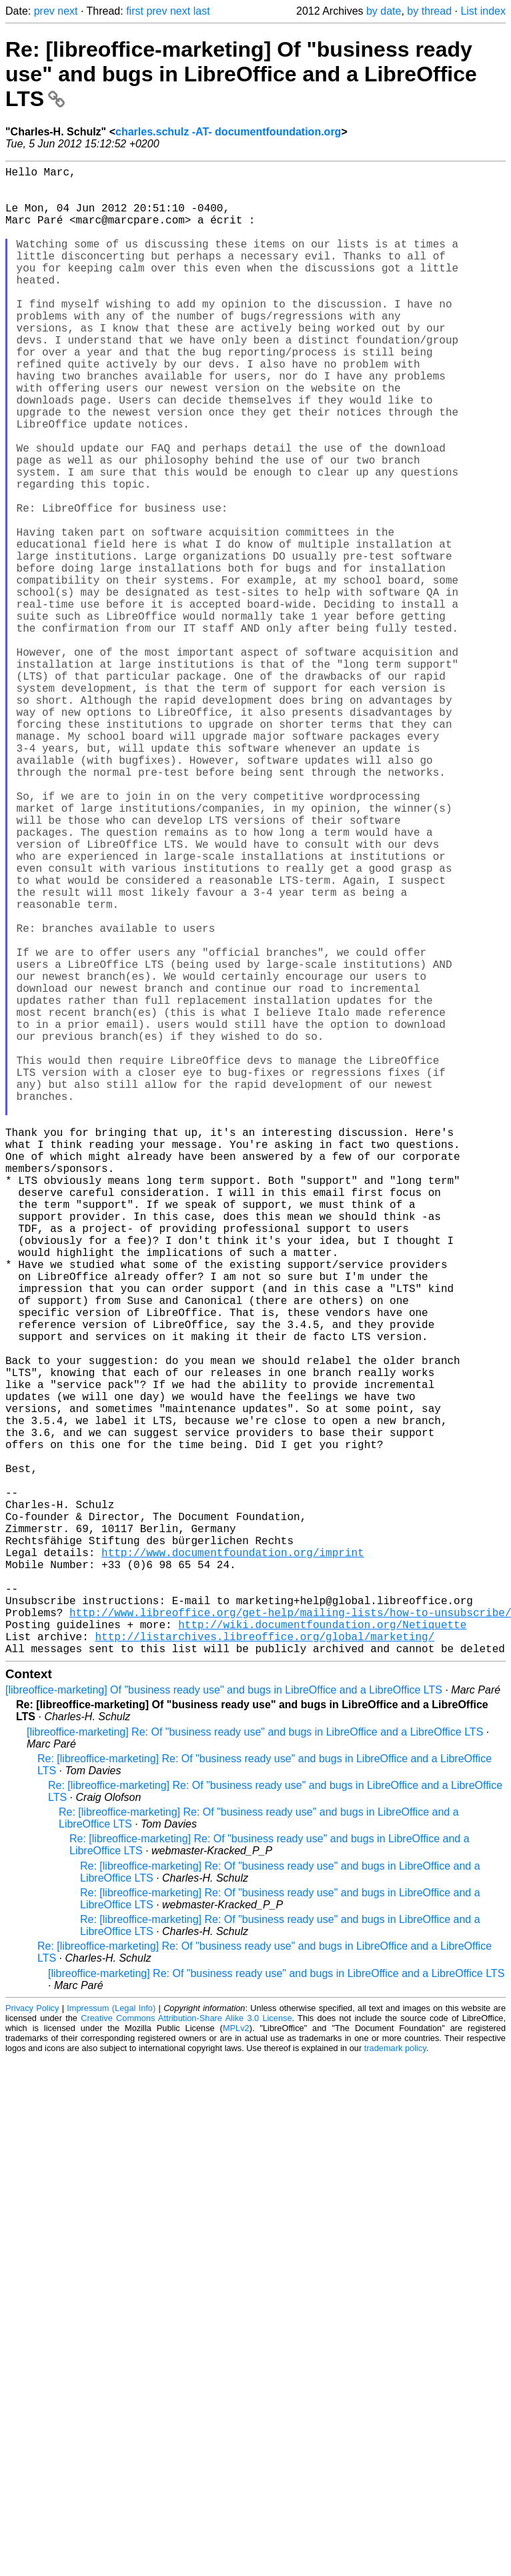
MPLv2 (236, 2359)
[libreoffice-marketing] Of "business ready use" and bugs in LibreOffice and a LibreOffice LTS (223, 2020)
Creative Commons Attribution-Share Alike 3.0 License (186, 2349)
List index (483, 11)
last (201, 11)
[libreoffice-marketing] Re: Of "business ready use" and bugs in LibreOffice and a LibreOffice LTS (255, 2062)
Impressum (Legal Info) (111, 2339)
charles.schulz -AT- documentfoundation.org (228, 131)
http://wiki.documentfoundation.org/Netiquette (322, 1949)
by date (383, 11)
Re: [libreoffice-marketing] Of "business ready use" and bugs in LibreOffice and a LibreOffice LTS (241, 74)
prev (44, 11)
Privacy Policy (32, 2339)
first (134, 11)
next (67, 11)
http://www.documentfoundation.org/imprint (232, 1861)
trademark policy (395, 2379)
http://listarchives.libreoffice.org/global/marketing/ (264, 1964)
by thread (429, 11)
